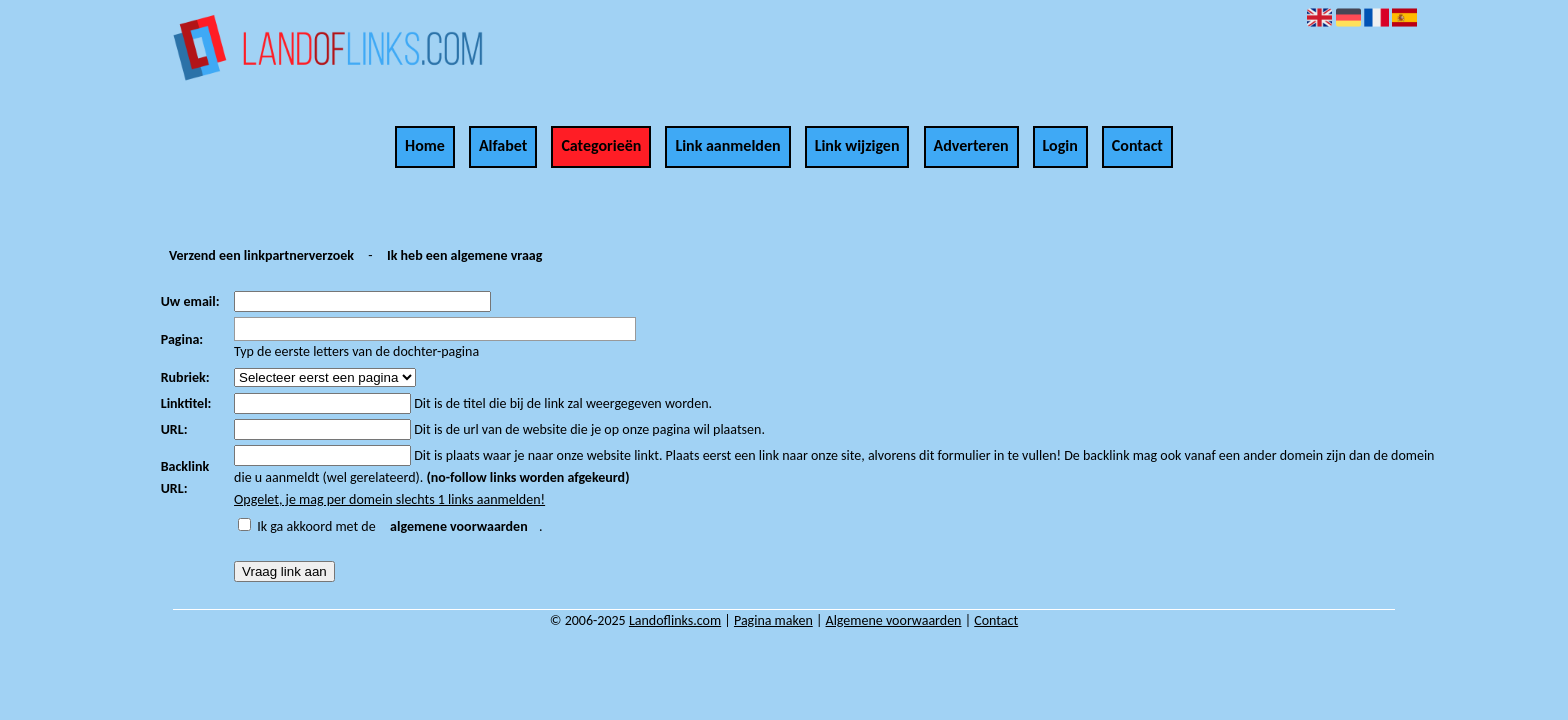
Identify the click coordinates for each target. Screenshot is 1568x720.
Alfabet (503, 145)
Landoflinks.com (675, 620)
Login (1060, 145)
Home (425, 145)
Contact (1137, 145)
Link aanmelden (727, 145)
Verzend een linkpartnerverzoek (261, 255)
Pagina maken (773, 620)
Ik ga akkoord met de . (399, 526)
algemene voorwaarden (459, 526)
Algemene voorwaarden (894, 620)
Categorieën (601, 145)
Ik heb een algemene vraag (464, 255)
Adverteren (971, 145)
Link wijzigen (857, 145)
